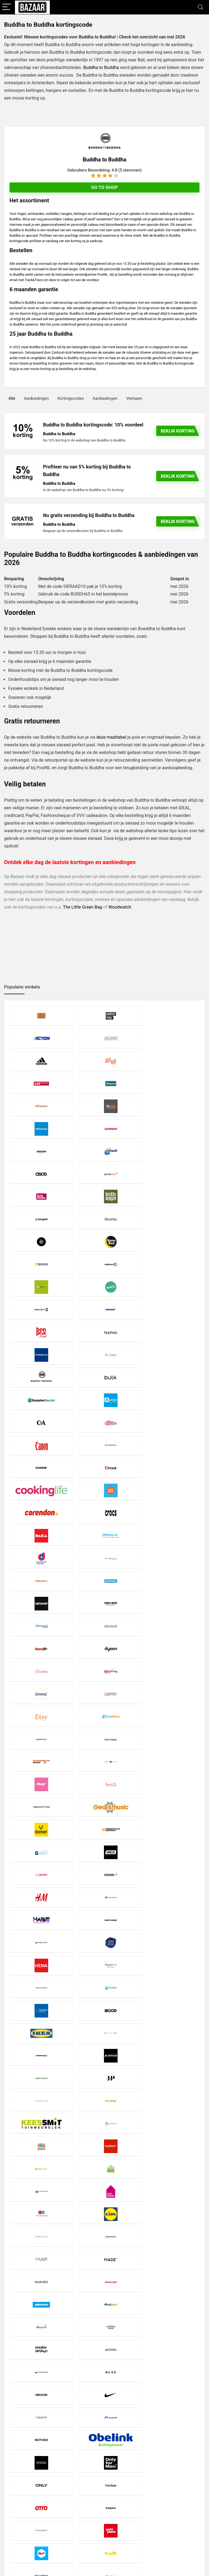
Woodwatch (119, 907)
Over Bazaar (83, 2511)
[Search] (200, 7)
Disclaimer (82, 2496)
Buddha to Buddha (101, 67)
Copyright (81, 2506)
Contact (80, 2516)
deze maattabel (111, 737)
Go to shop (104, 187)
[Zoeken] (198, 2505)
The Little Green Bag (82, 907)
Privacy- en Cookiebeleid (94, 2501)
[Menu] (6, 7)
